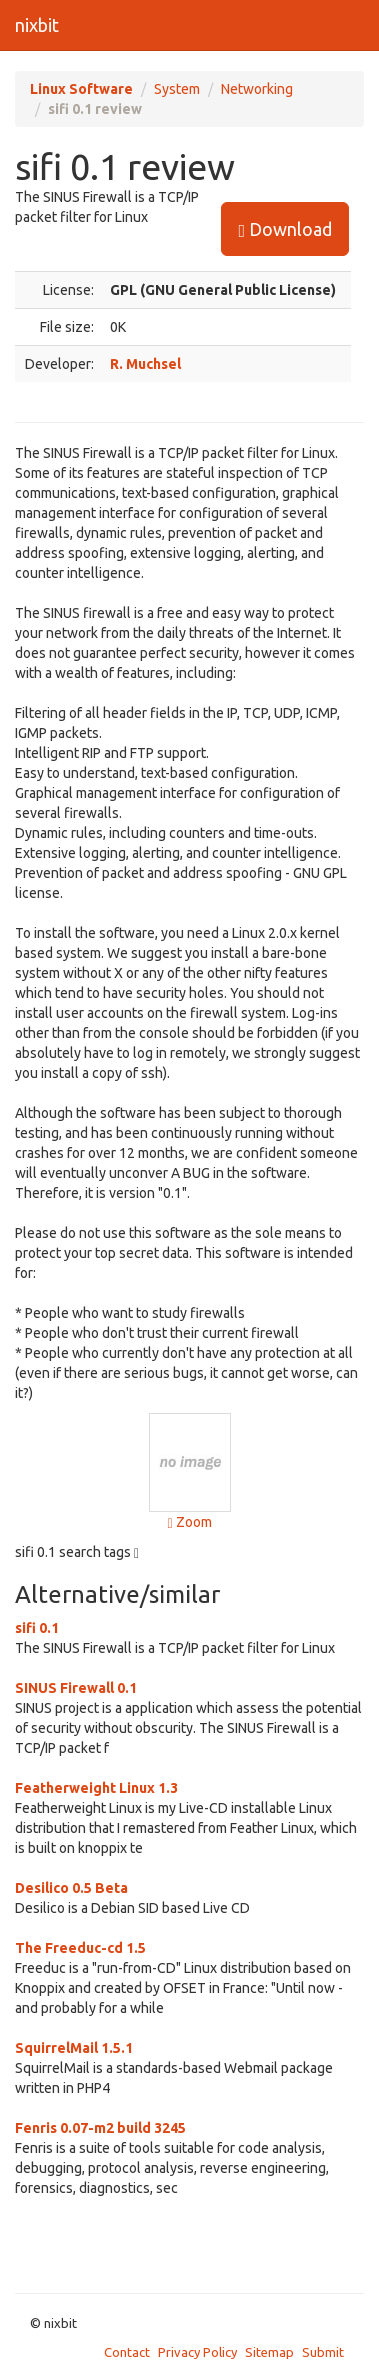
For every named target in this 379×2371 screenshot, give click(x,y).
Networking (257, 89)
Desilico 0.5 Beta (71, 1888)
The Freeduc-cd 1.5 (80, 1948)
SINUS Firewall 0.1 (76, 1688)
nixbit (37, 25)
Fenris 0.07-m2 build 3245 (100, 2128)
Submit (323, 2352)
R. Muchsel (145, 364)
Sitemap (269, 2352)
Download (285, 229)
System (177, 89)
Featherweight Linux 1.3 (96, 1788)
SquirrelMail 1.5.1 (74, 2048)
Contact (127, 2352)
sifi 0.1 (37, 1628)
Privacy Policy (197, 2352)
